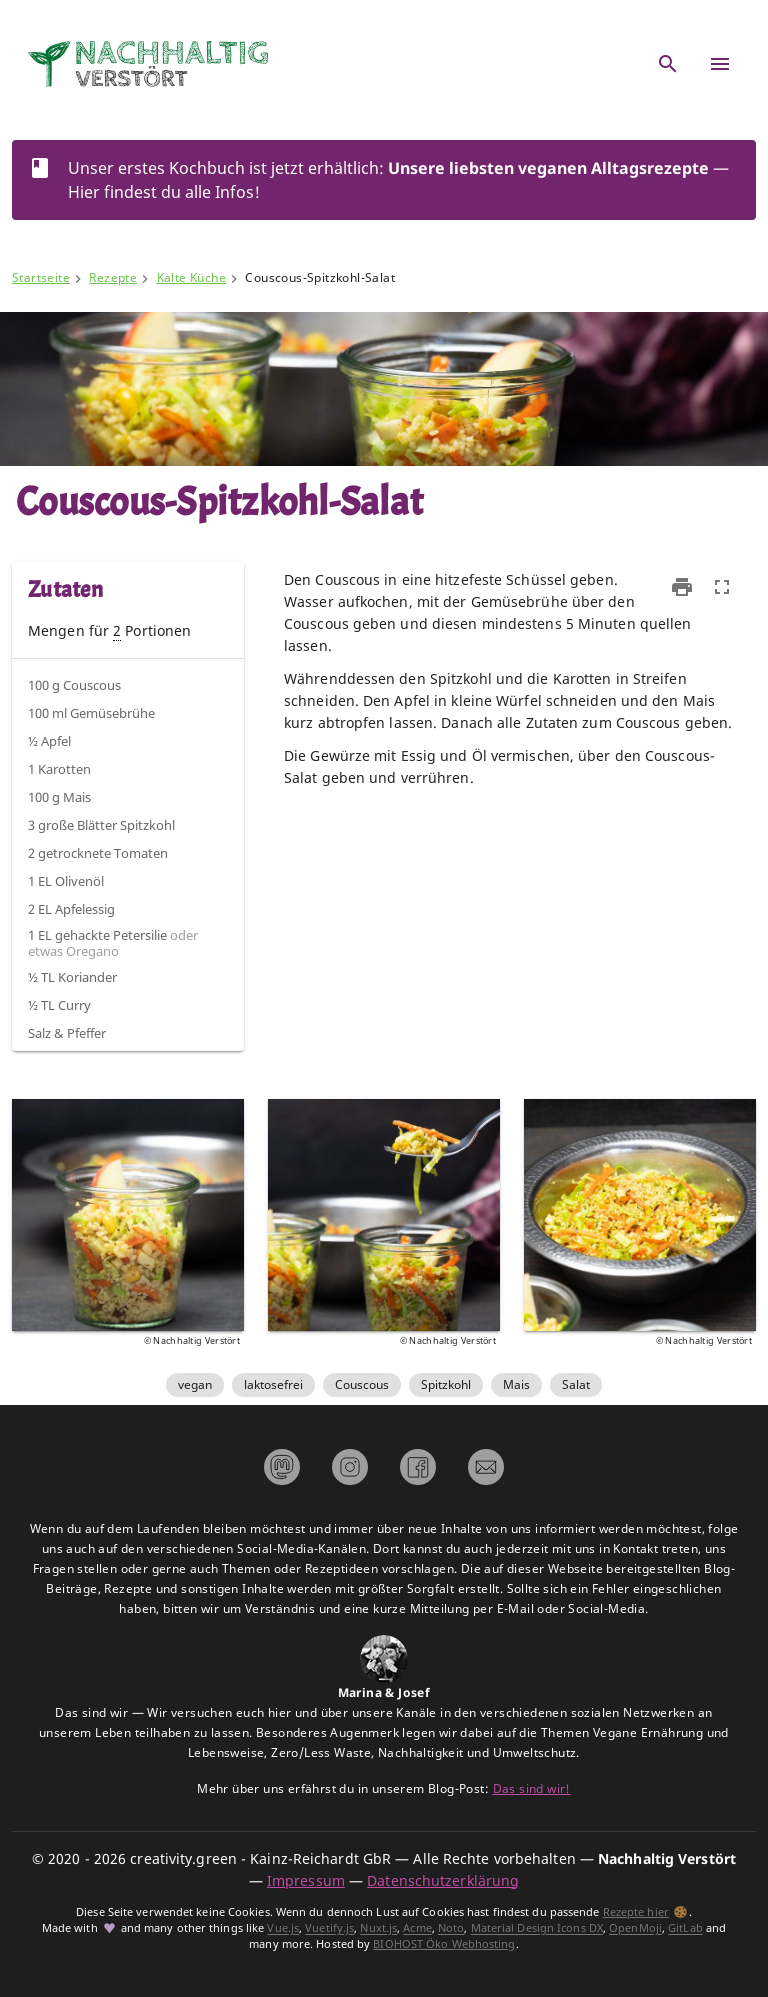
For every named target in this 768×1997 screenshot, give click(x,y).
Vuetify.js (329, 1929)
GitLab (685, 1929)
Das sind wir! (532, 1788)
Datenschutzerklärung (443, 1880)
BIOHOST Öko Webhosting (444, 1944)
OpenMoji (635, 1929)
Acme (417, 1929)
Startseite (41, 277)
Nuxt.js (378, 1929)
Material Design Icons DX (537, 1929)
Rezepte (113, 277)
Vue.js (283, 1929)
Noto (451, 1929)
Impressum (306, 1880)
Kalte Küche (191, 277)
